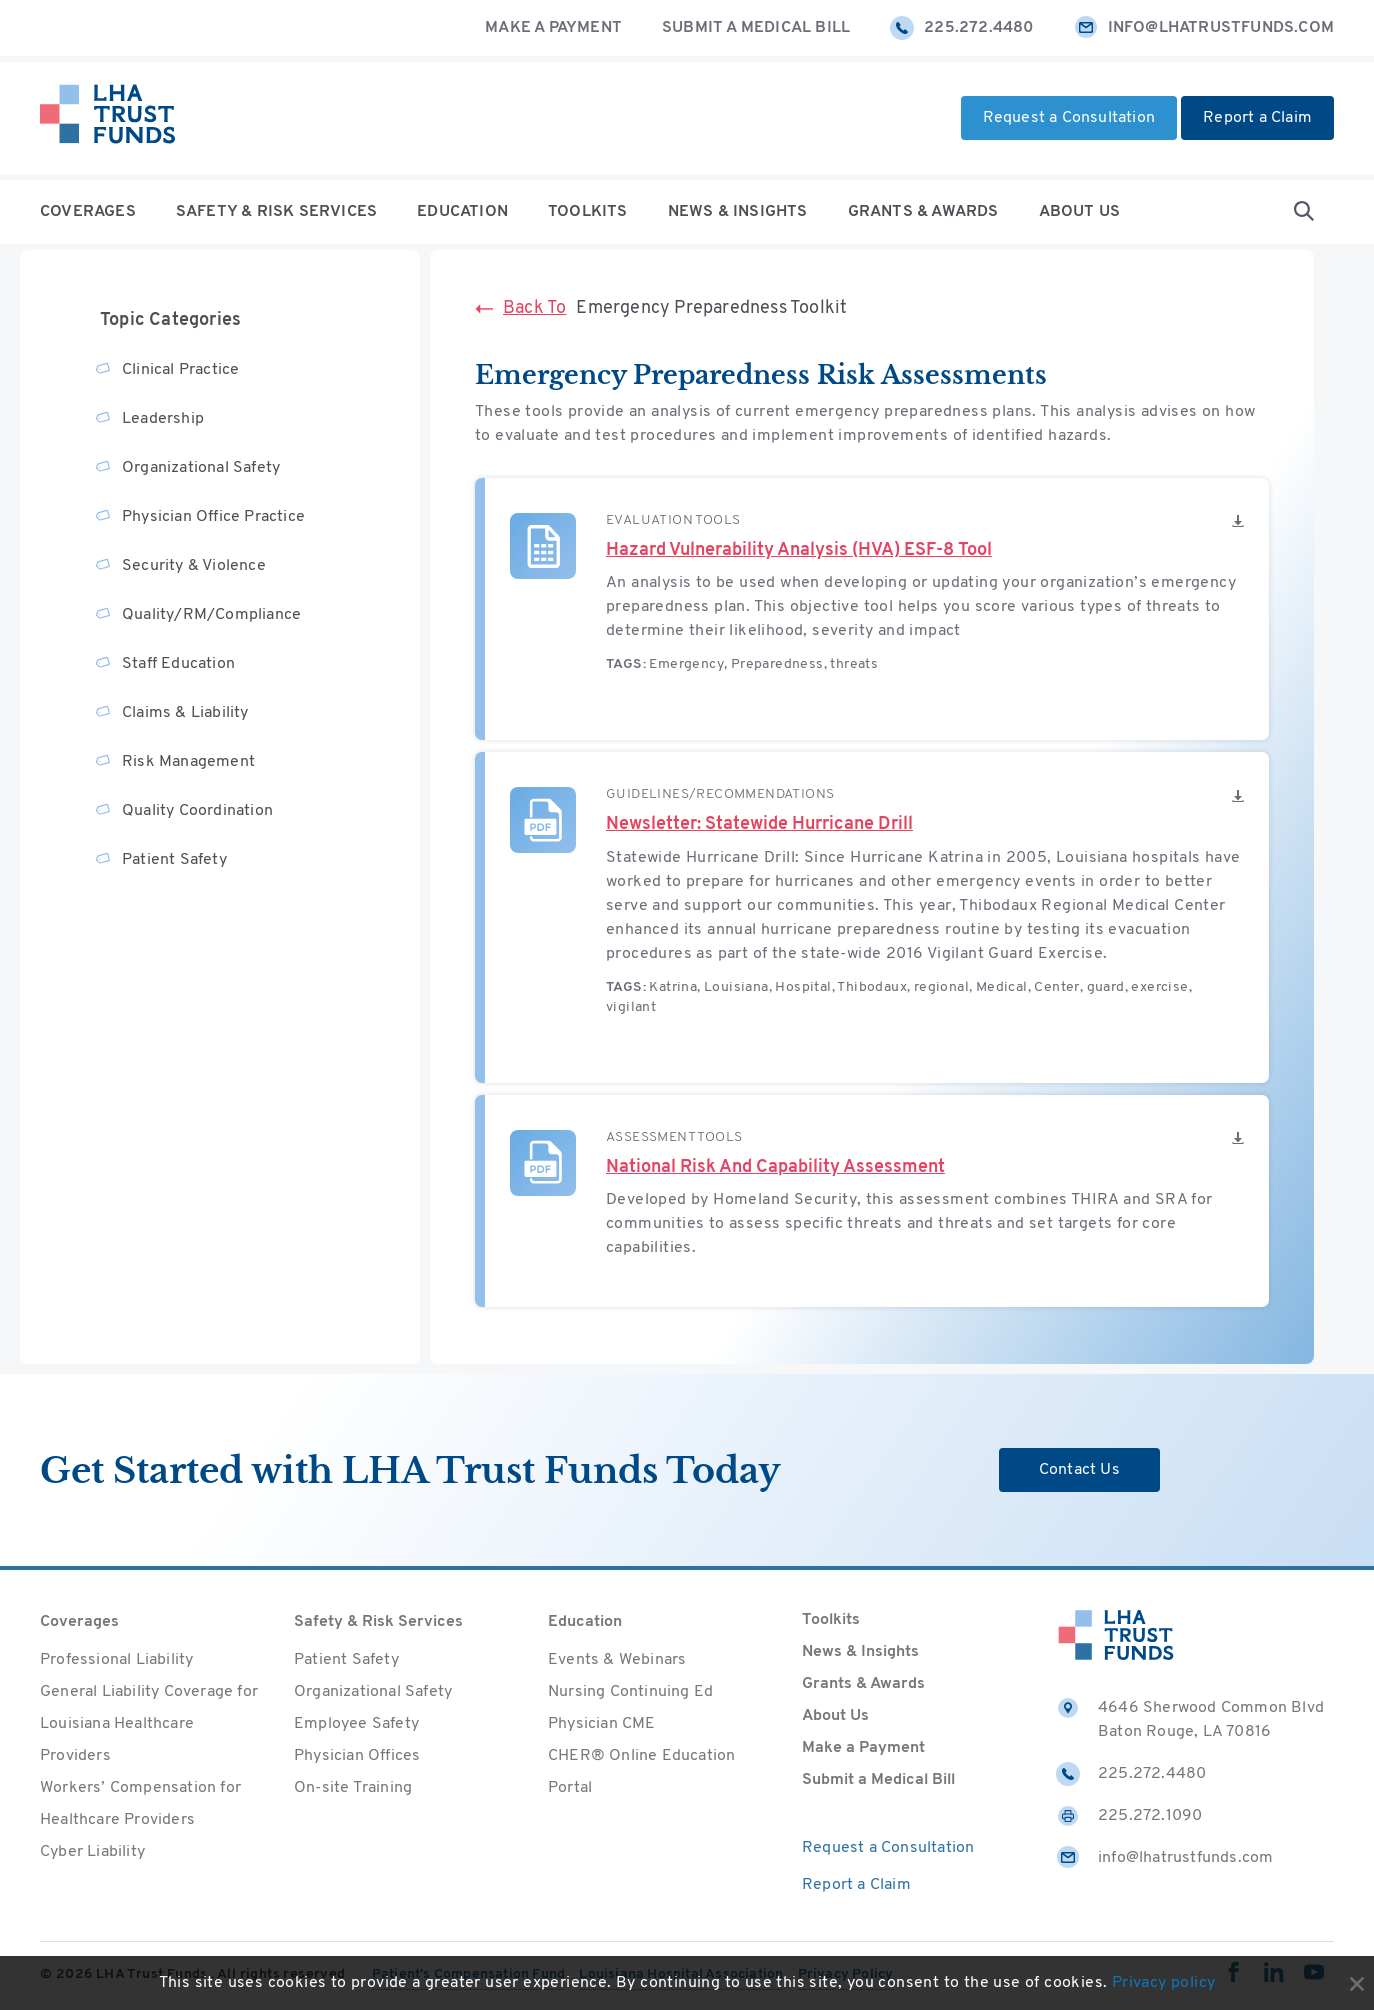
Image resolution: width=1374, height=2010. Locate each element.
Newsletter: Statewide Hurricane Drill (759, 824)
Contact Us (1079, 1470)
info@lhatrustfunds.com (1204, 28)
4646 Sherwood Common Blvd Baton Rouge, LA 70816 (1190, 1718)
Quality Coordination (197, 811)
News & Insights (738, 212)
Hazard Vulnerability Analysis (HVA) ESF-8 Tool (799, 550)
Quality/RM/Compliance (211, 615)
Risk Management (188, 762)
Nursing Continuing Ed (630, 1692)
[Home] (107, 118)
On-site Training (353, 1788)
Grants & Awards (923, 212)
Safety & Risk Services (276, 212)
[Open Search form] (1304, 212)
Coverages (88, 212)
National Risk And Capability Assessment (775, 1167)
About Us (1080, 212)
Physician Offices (357, 1756)
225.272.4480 (961, 28)
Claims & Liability (185, 713)
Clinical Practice (180, 370)
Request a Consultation (1069, 118)
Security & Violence (194, 566)
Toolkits (588, 212)
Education (462, 212)
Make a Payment (553, 28)
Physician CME (602, 1724)
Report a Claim (1257, 118)
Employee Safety (356, 1724)
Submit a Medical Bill (756, 28)
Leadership (163, 419)
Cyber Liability (92, 1852)
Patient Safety (174, 860)
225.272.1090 (1129, 1816)
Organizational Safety (201, 468)
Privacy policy (1164, 1983)
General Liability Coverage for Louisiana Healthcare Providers (149, 1724)
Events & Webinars (617, 1660)
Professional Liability (116, 1660)
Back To (520, 308)
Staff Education (178, 664)
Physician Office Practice (213, 517)
